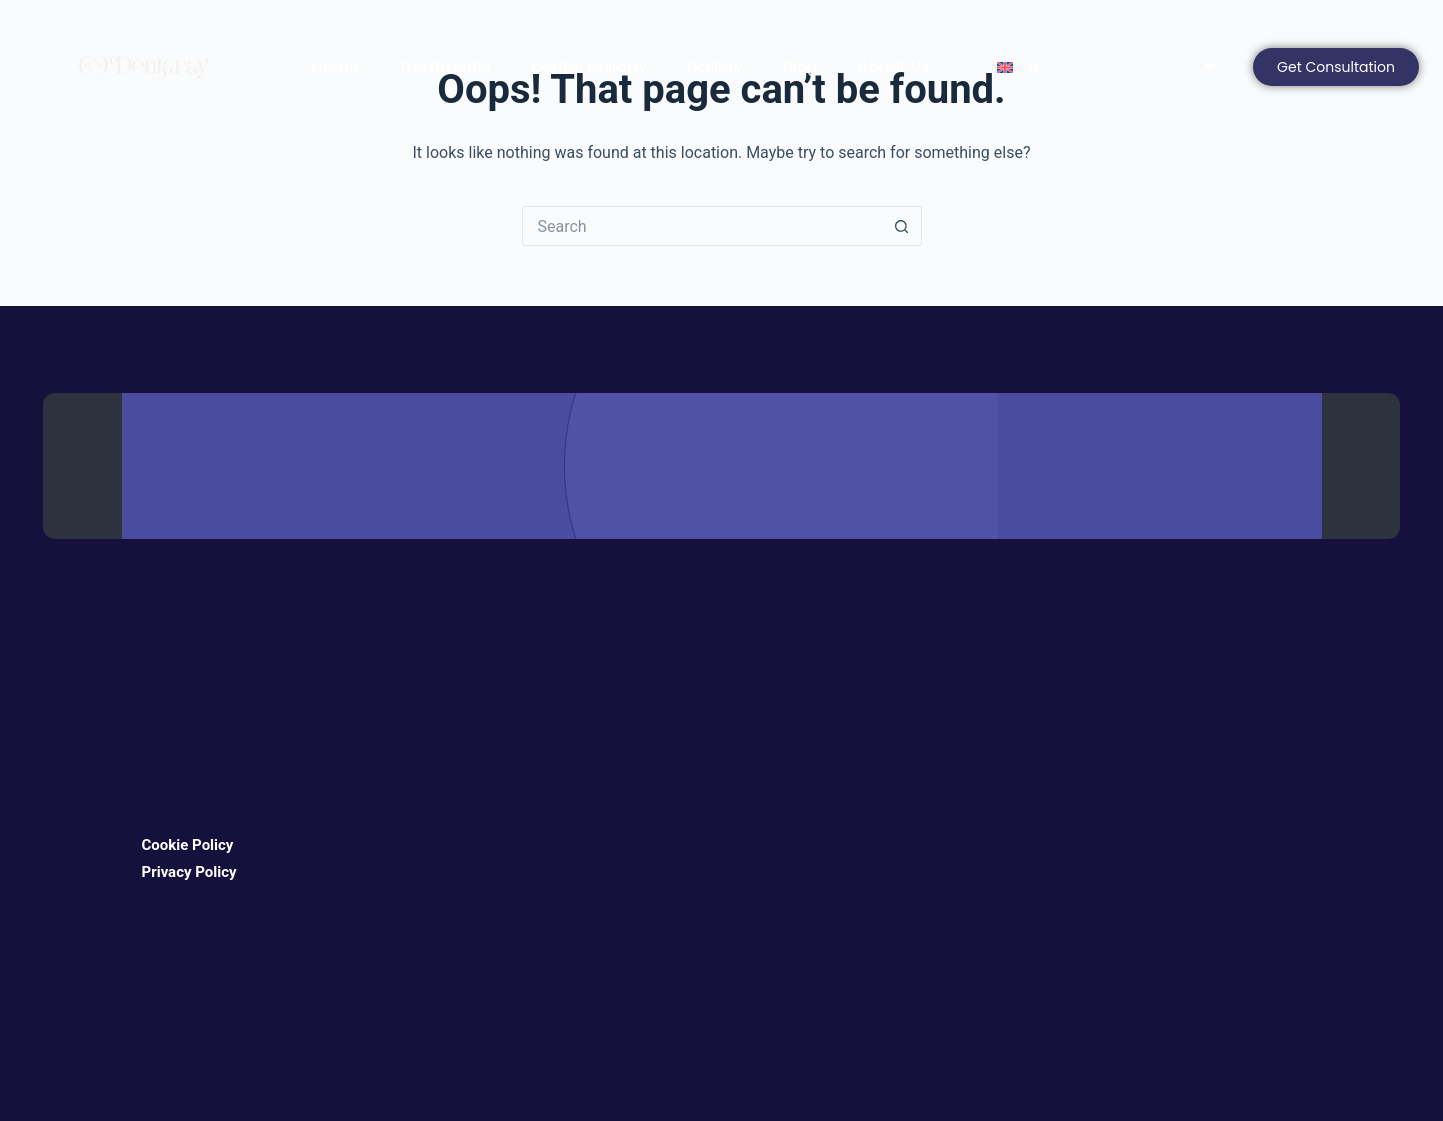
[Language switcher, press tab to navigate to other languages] (1101, 67)
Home (335, 66)
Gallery (715, 66)
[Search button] (902, 226)
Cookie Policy (188, 845)
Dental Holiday (589, 66)
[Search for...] (702, 226)
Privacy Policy (189, 872)
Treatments (445, 66)
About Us (893, 66)
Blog (800, 66)
